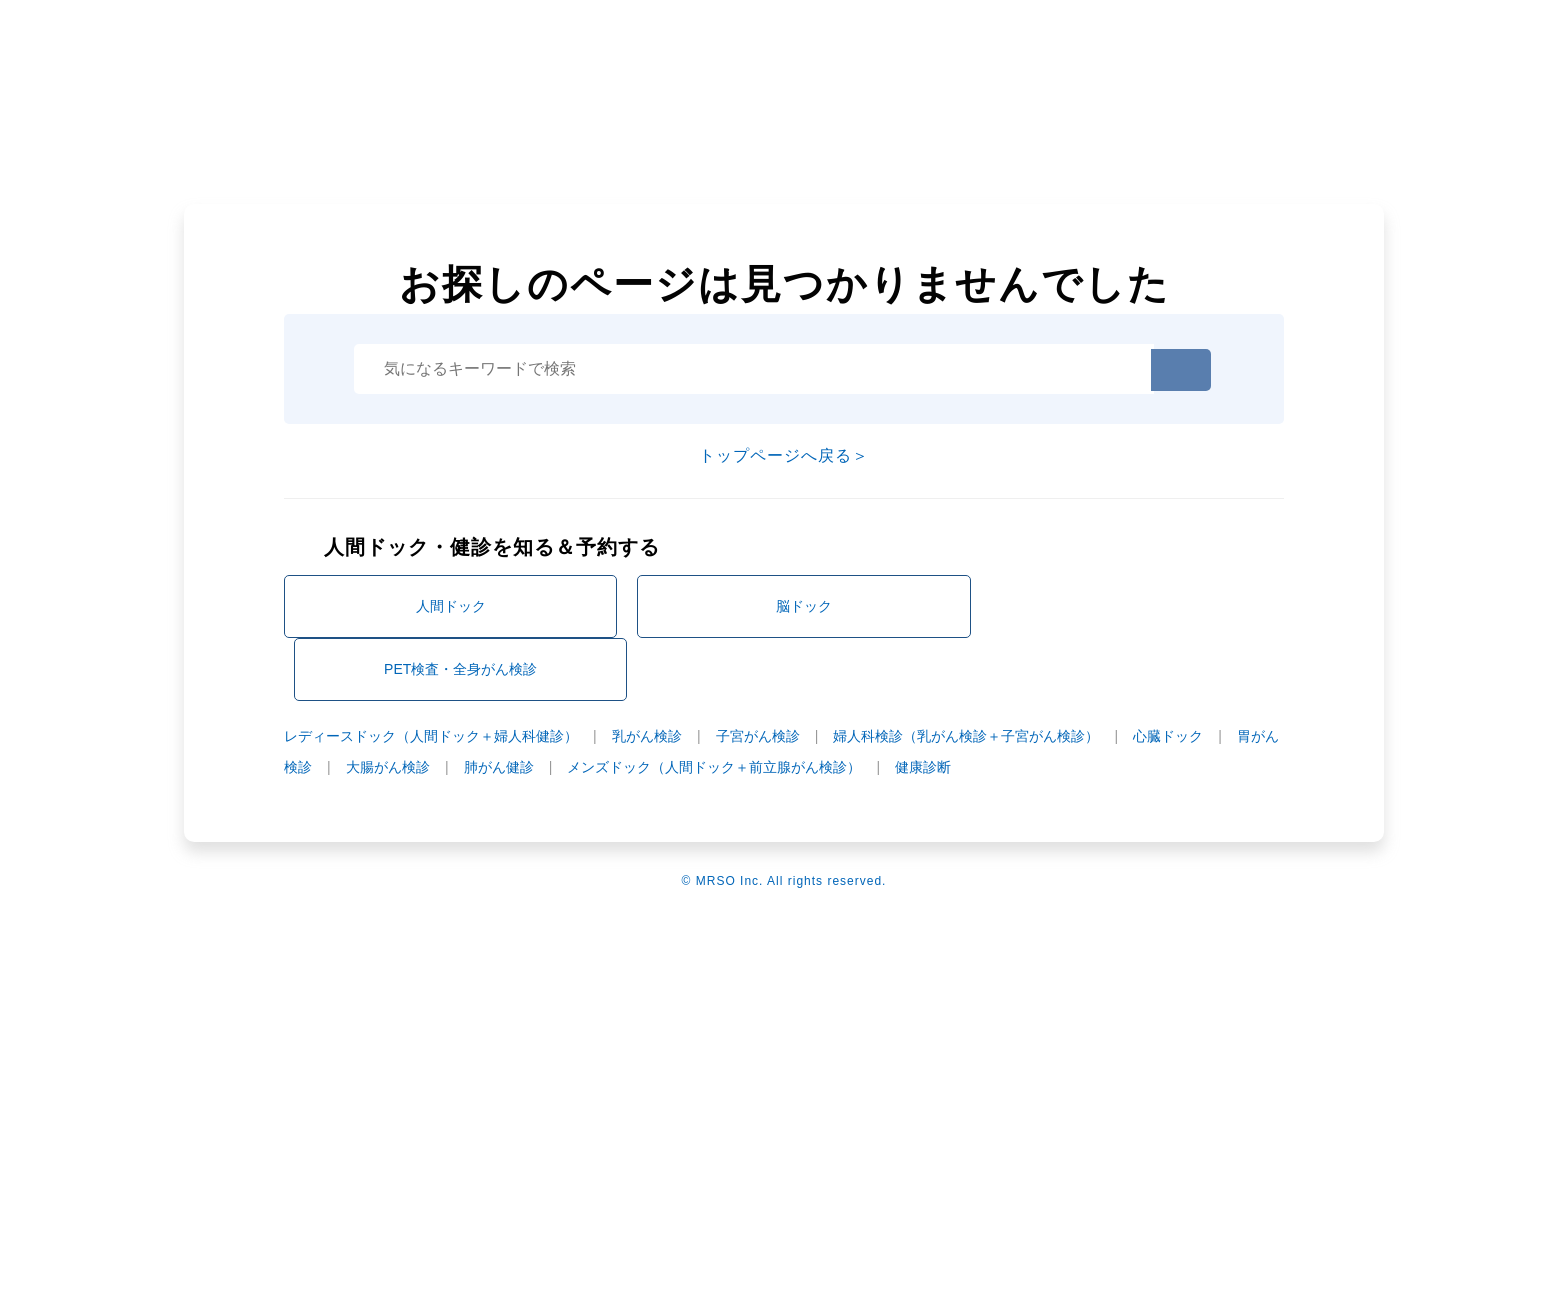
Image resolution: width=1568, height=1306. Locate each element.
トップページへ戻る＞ (784, 455)
